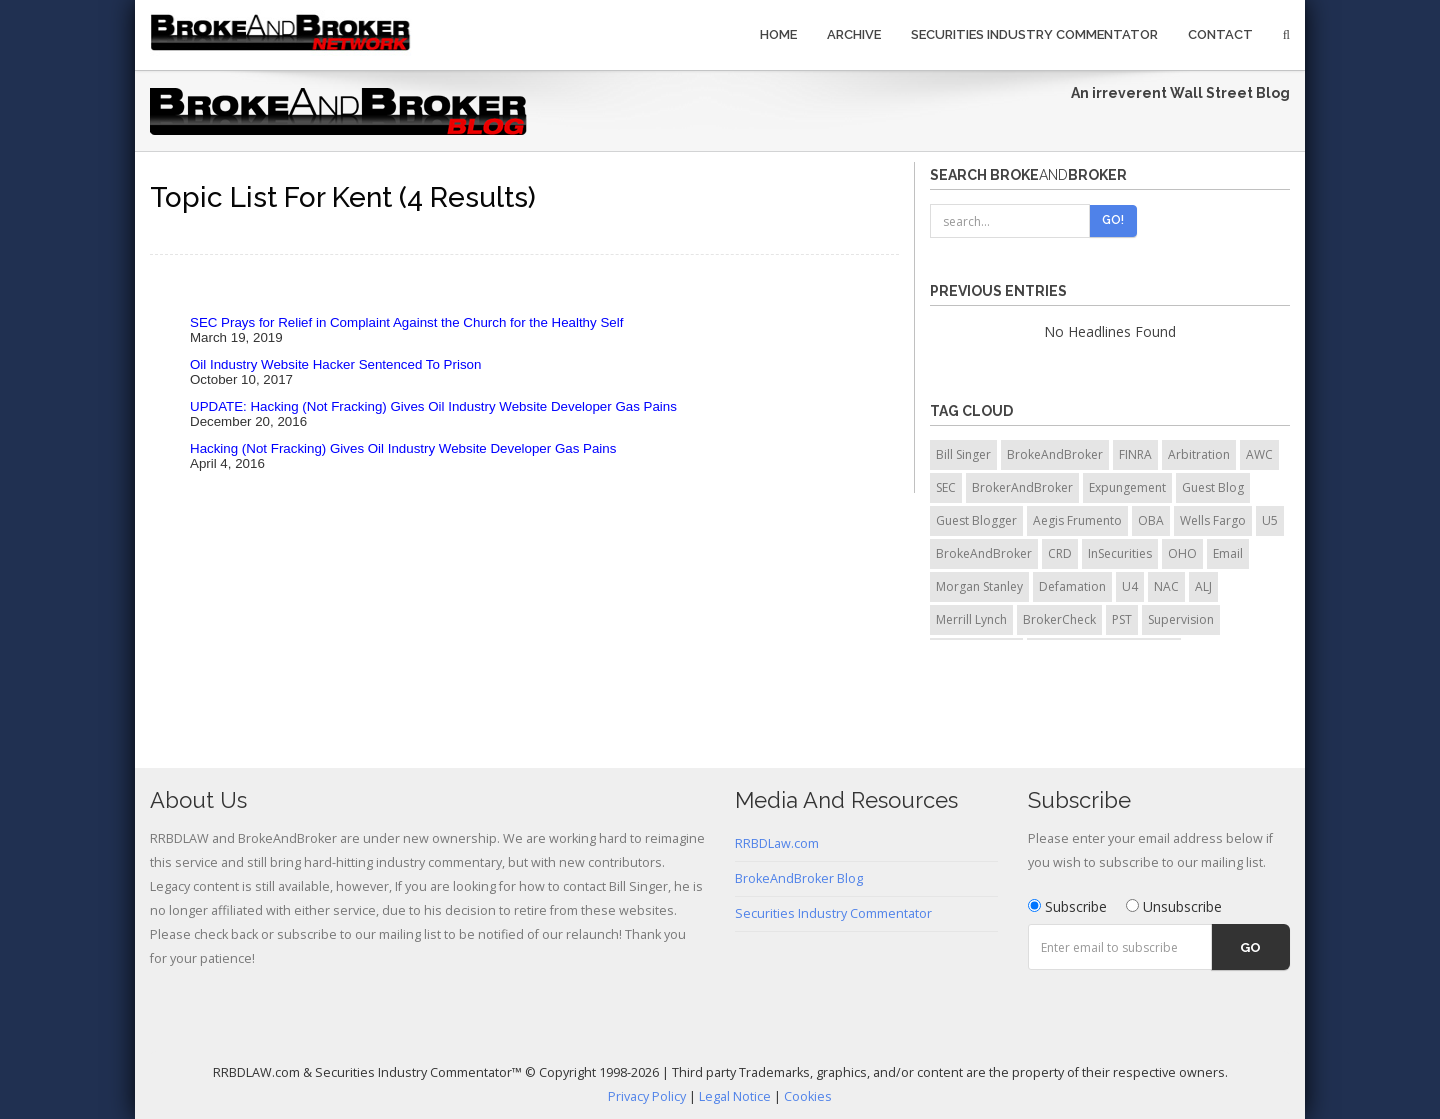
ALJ (1203, 586)
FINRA (1135, 454)
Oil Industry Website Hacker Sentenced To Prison (335, 364)
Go (1250, 947)
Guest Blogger (976, 520)
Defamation (1072, 586)
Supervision (1181, 619)
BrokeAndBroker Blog (799, 878)
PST (1122, 619)
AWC (1259, 454)
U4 (1130, 586)
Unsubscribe (1174, 906)
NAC (1166, 586)
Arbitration (1199, 454)
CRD (1060, 553)
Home (778, 34)
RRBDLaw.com (777, 843)
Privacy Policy (647, 1096)
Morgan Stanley (979, 586)
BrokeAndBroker (1055, 454)
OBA (1151, 520)
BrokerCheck (1059, 619)
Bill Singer (963, 454)
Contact (1220, 34)
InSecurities (1120, 553)
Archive (854, 34)
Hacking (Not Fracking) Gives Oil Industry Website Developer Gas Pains (403, 448)
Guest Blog (1213, 487)
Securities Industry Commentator (1034, 34)
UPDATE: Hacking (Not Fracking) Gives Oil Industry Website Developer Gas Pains (433, 406)
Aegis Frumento (1077, 520)
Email (1228, 553)
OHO (1182, 553)
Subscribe (1067, 906)
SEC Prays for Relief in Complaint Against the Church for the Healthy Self (406, 322)
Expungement (1127, 487)
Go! (1113, 220)
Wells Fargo (1213, 520)
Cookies (808, 1096)
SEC (946, 487)
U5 (1270, 520)
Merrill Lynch (971, 619)
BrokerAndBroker (1022, 487)
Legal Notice (735, 1096)
